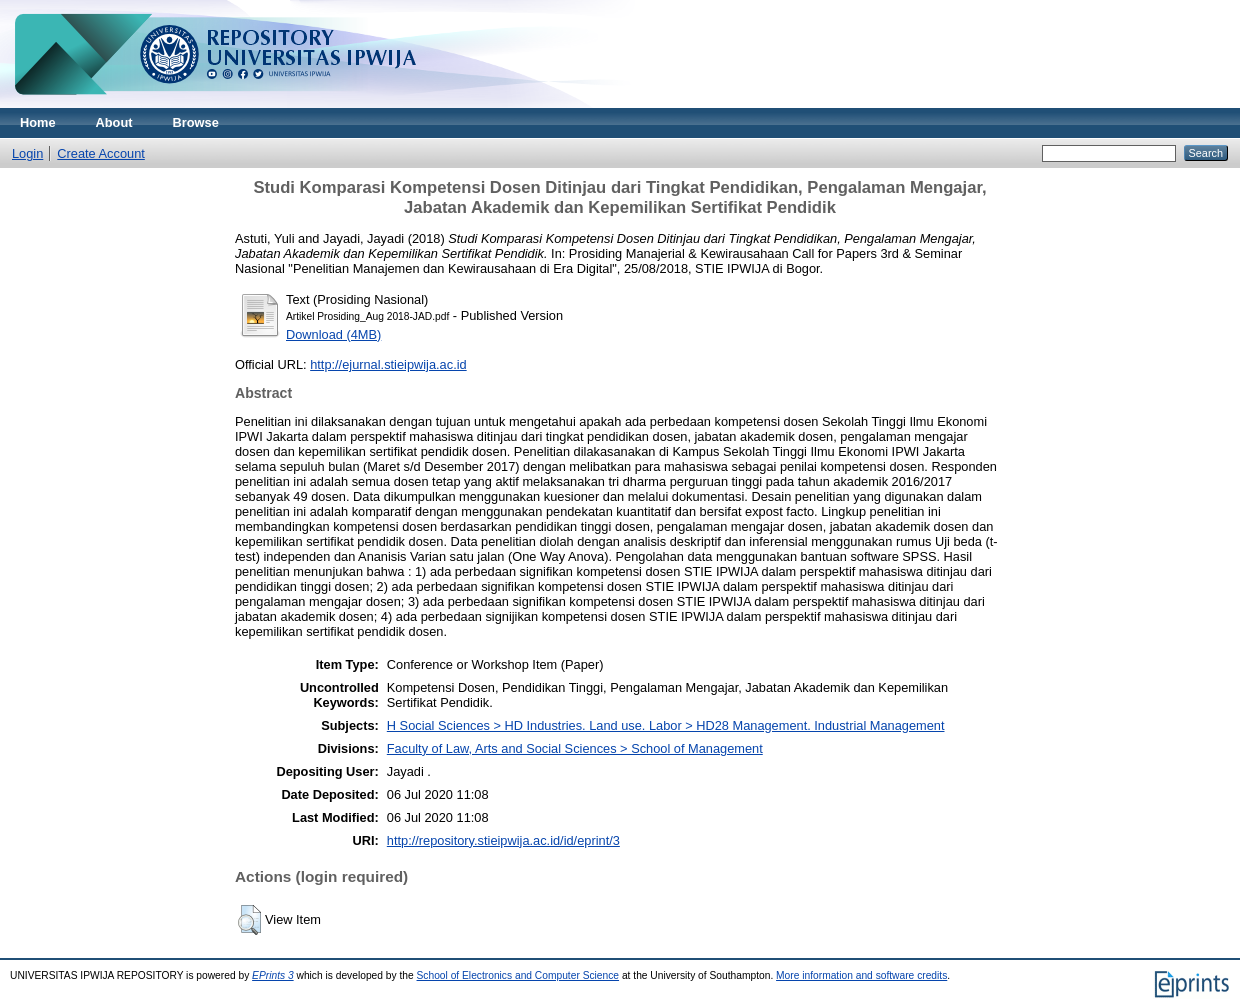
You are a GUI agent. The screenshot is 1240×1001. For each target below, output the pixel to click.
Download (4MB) (333, 334)
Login (27, 153)
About (114, 122)
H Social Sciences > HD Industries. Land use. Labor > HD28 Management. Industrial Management (666, 725)
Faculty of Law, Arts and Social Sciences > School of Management (575, 748)
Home (38, 122)
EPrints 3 (273, 975)
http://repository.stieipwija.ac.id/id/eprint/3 (503, 840)
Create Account (101, 153)
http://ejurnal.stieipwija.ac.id (388, 364)
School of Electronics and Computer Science (518, 975)
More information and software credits (861, 975)
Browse (196, 122)
